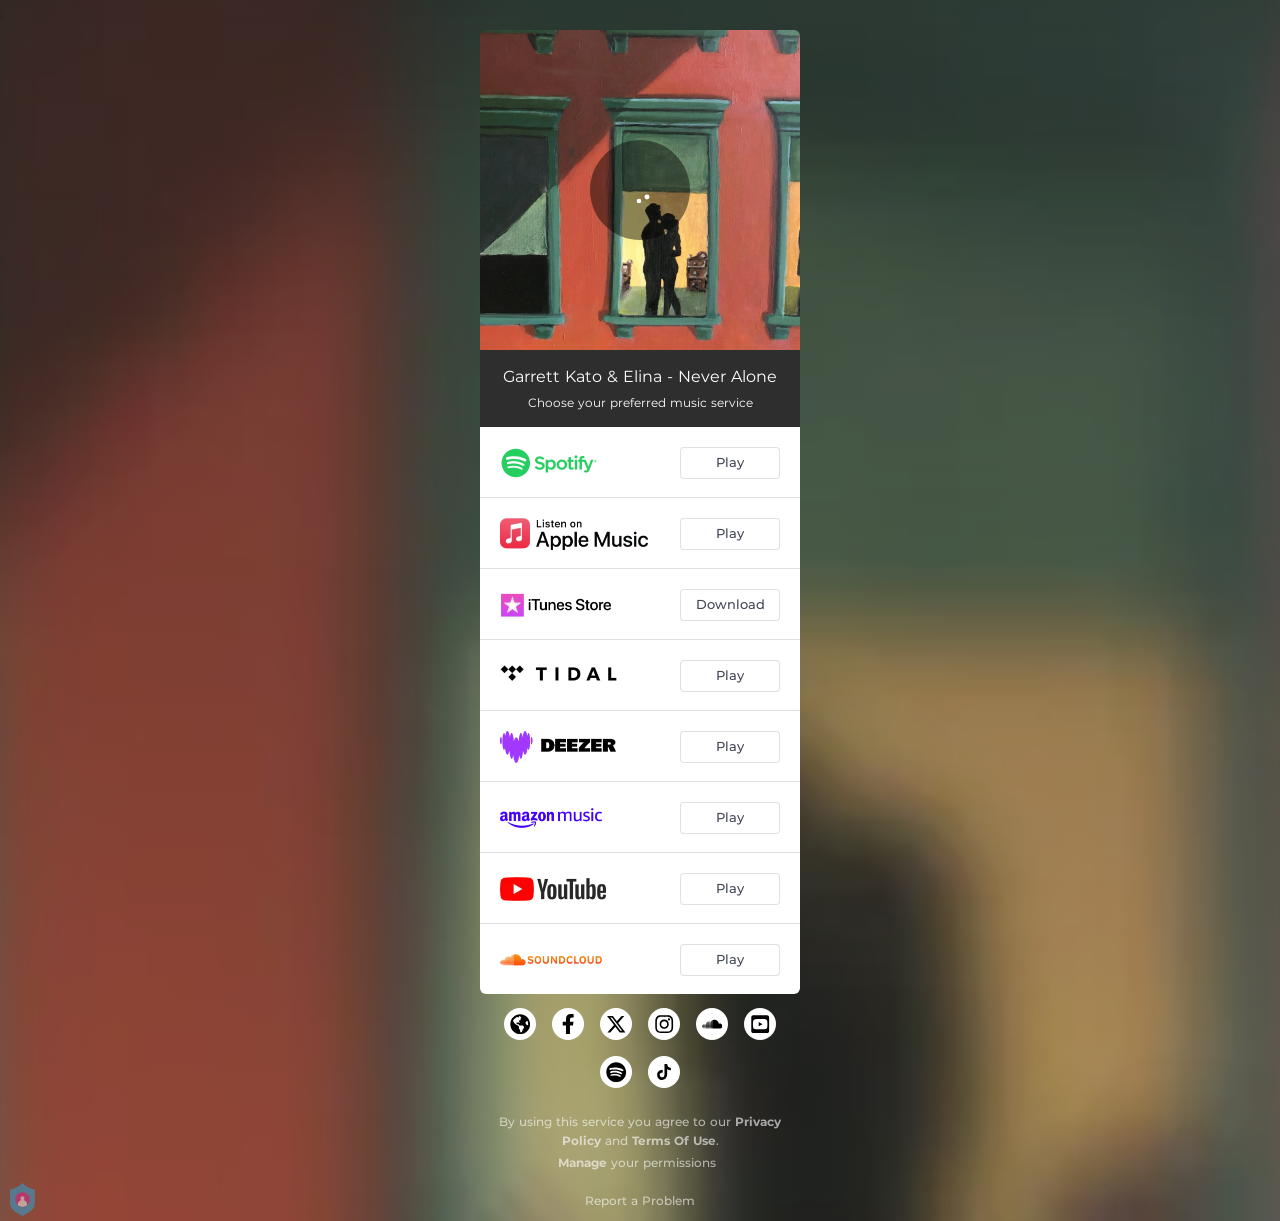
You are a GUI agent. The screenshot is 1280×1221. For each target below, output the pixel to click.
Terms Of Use (674, 1140)
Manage (582, 1162)
